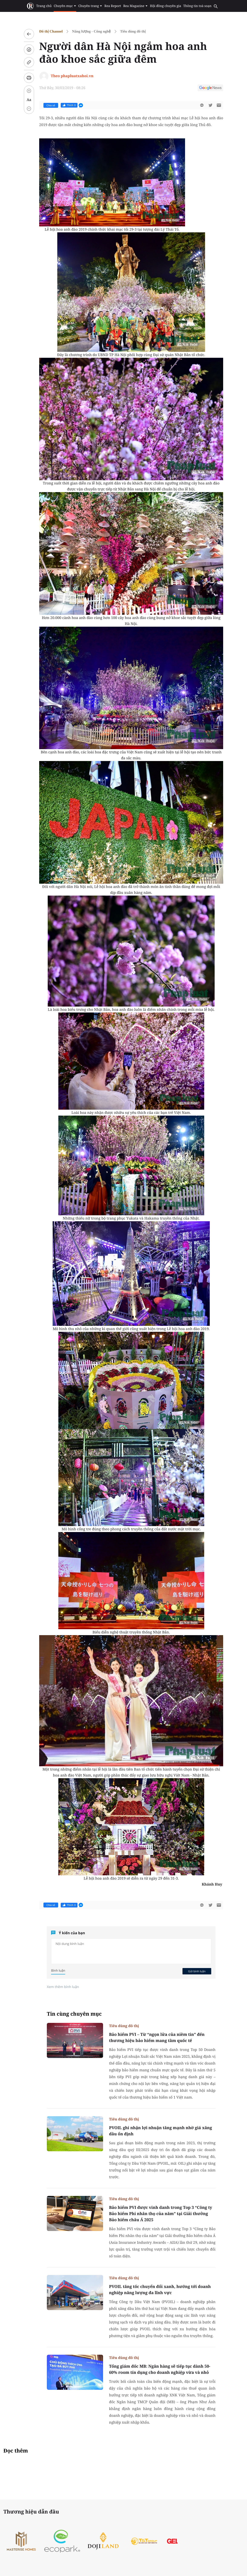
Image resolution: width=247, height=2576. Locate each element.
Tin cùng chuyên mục (74, 2013)
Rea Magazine (135, 6)
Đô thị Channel (51, 31)
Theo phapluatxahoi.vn (72, 75)
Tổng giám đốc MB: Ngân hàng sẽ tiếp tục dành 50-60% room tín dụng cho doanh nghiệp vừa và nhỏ (159, 2369)
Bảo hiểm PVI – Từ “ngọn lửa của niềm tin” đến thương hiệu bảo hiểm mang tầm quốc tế (157, 2037)
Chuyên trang (90, 6)
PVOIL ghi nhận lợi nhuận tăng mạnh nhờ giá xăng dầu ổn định (160, 2131)
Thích (69, 105)
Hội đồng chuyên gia (165, 6)
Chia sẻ (50, 105)
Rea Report (112, 6)
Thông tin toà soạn (197, 6)
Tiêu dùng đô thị (133, 31)
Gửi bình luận (196, 1971)
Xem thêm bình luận (63, 1987)
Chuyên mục (65, 6)
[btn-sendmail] (218, 105)
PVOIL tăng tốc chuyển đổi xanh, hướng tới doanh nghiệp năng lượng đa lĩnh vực (160, 2289)
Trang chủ (44, 6)
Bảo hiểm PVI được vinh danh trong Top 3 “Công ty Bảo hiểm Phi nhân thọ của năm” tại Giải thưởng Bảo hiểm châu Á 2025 (160, 2213)
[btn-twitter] (210, 105)
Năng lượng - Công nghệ (91, 31)
